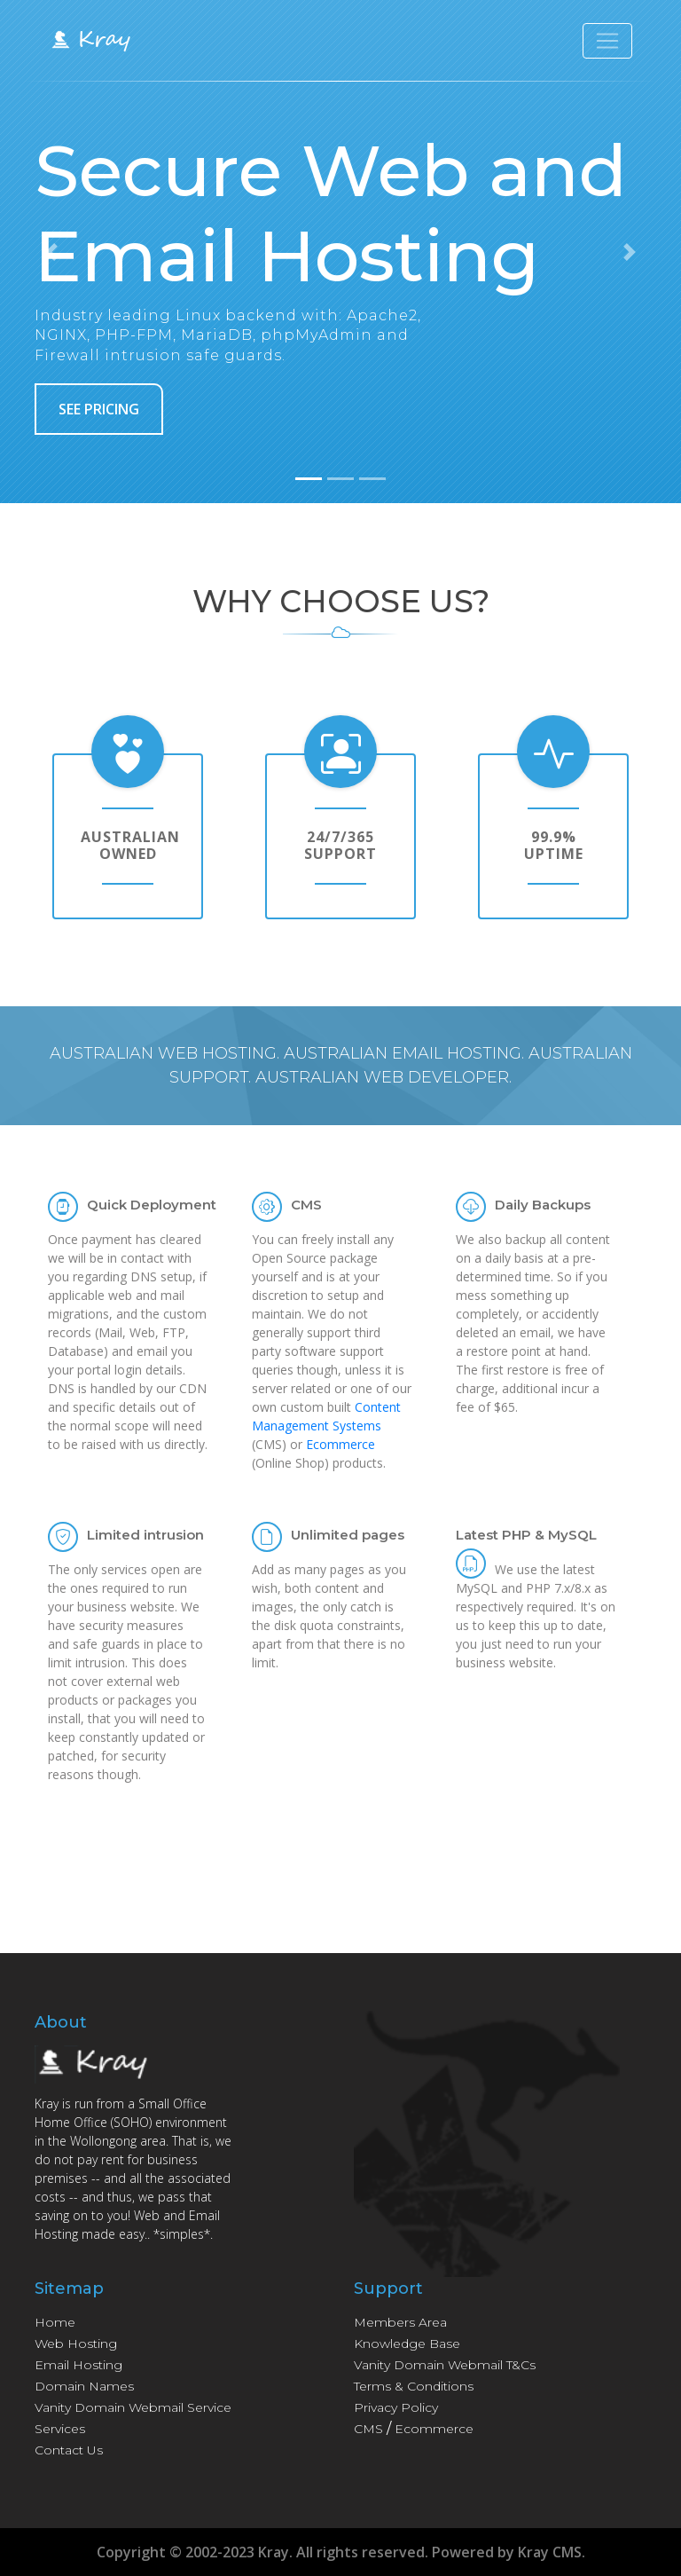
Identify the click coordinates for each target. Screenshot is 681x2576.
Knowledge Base (407, 2343)
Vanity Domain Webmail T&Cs (445, 2365)
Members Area (400, 2322)
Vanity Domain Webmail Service (133, 2407)
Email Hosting (78, 2365)
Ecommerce (340, 1444)
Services (60, 2429)
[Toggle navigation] (607, 43)
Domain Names (84, 2386)
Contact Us (69, 2450)
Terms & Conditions (414, 2386)
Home (55, 2322)
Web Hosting (76, 2343)
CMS (368, 2429)
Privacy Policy (396, 2407)
